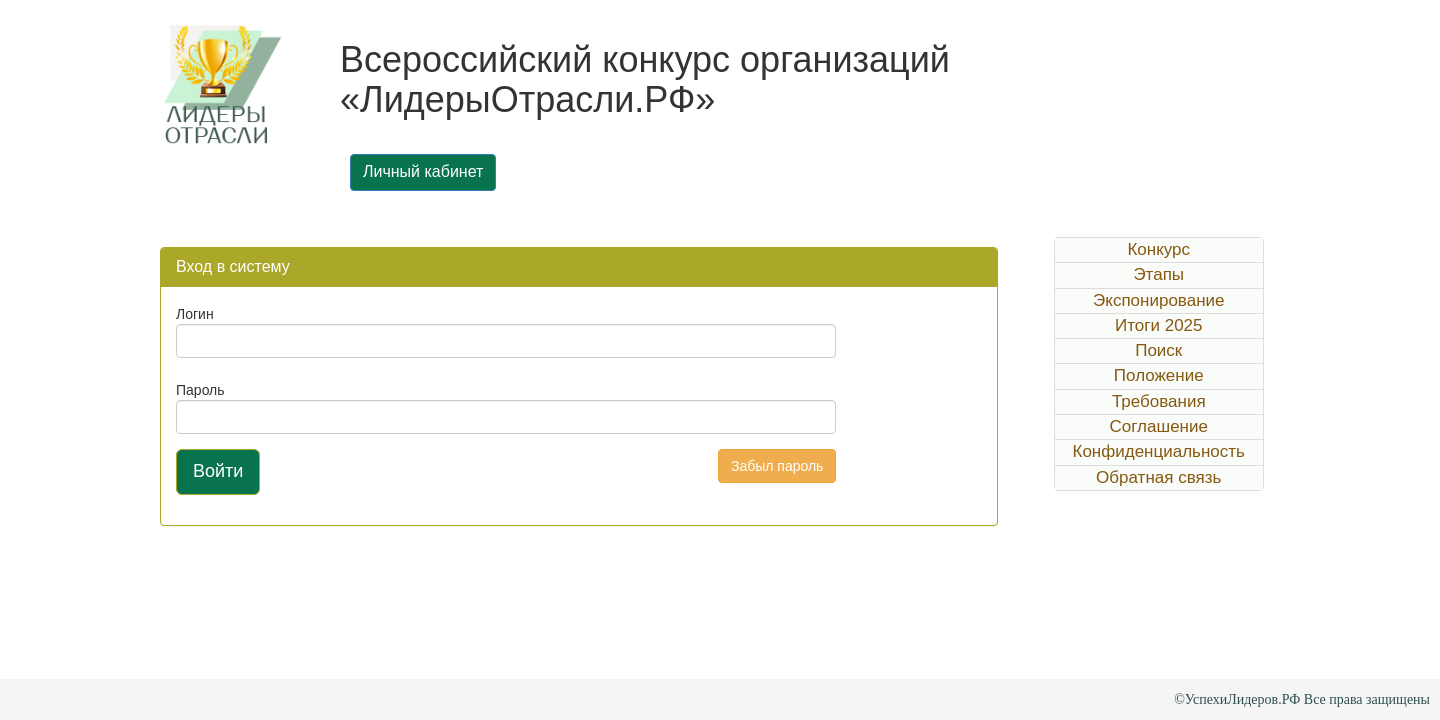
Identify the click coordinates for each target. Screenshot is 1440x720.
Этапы (1158, 274)
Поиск (1158, 350)
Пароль (200, 390)
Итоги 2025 (1159, 325)
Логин (195, 314)
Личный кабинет (423, 171)
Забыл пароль (777, 466)
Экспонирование (1158, 300)
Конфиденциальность (1159, 451)
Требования (1159, 401)
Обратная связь (1158, 477)
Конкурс (1158, 249)
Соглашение (1159, 426)
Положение (1159, 375)
